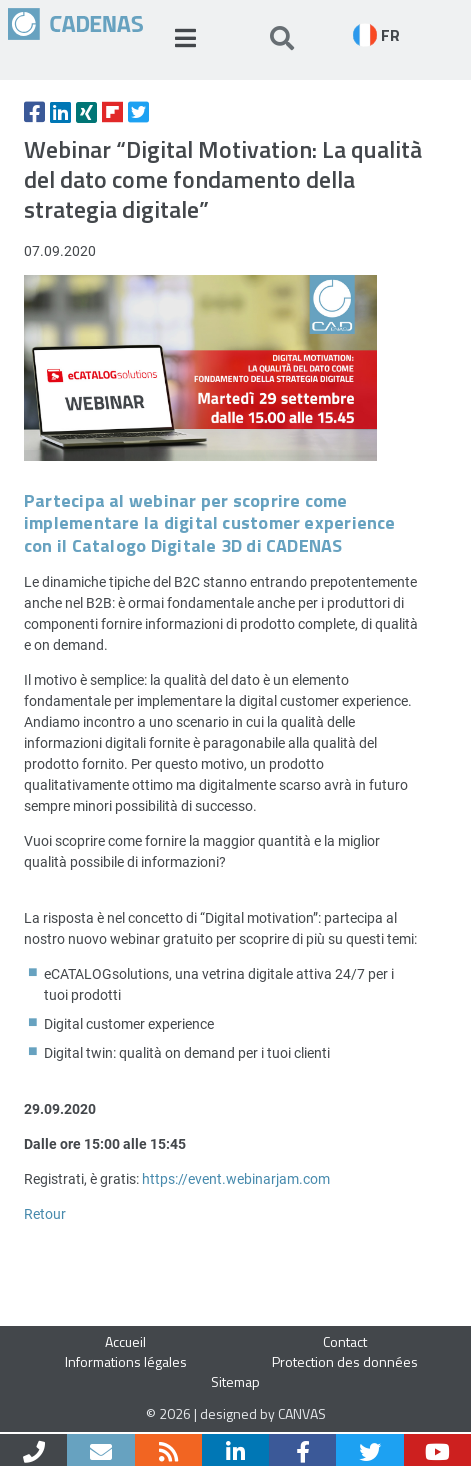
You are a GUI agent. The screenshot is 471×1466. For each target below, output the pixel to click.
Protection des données (345, 1361)
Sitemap (235, 1381)
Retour (45, 1213)
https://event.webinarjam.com (236, 1178)
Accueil (125, 1341)
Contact (345, 1341)
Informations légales (126, 1361)
